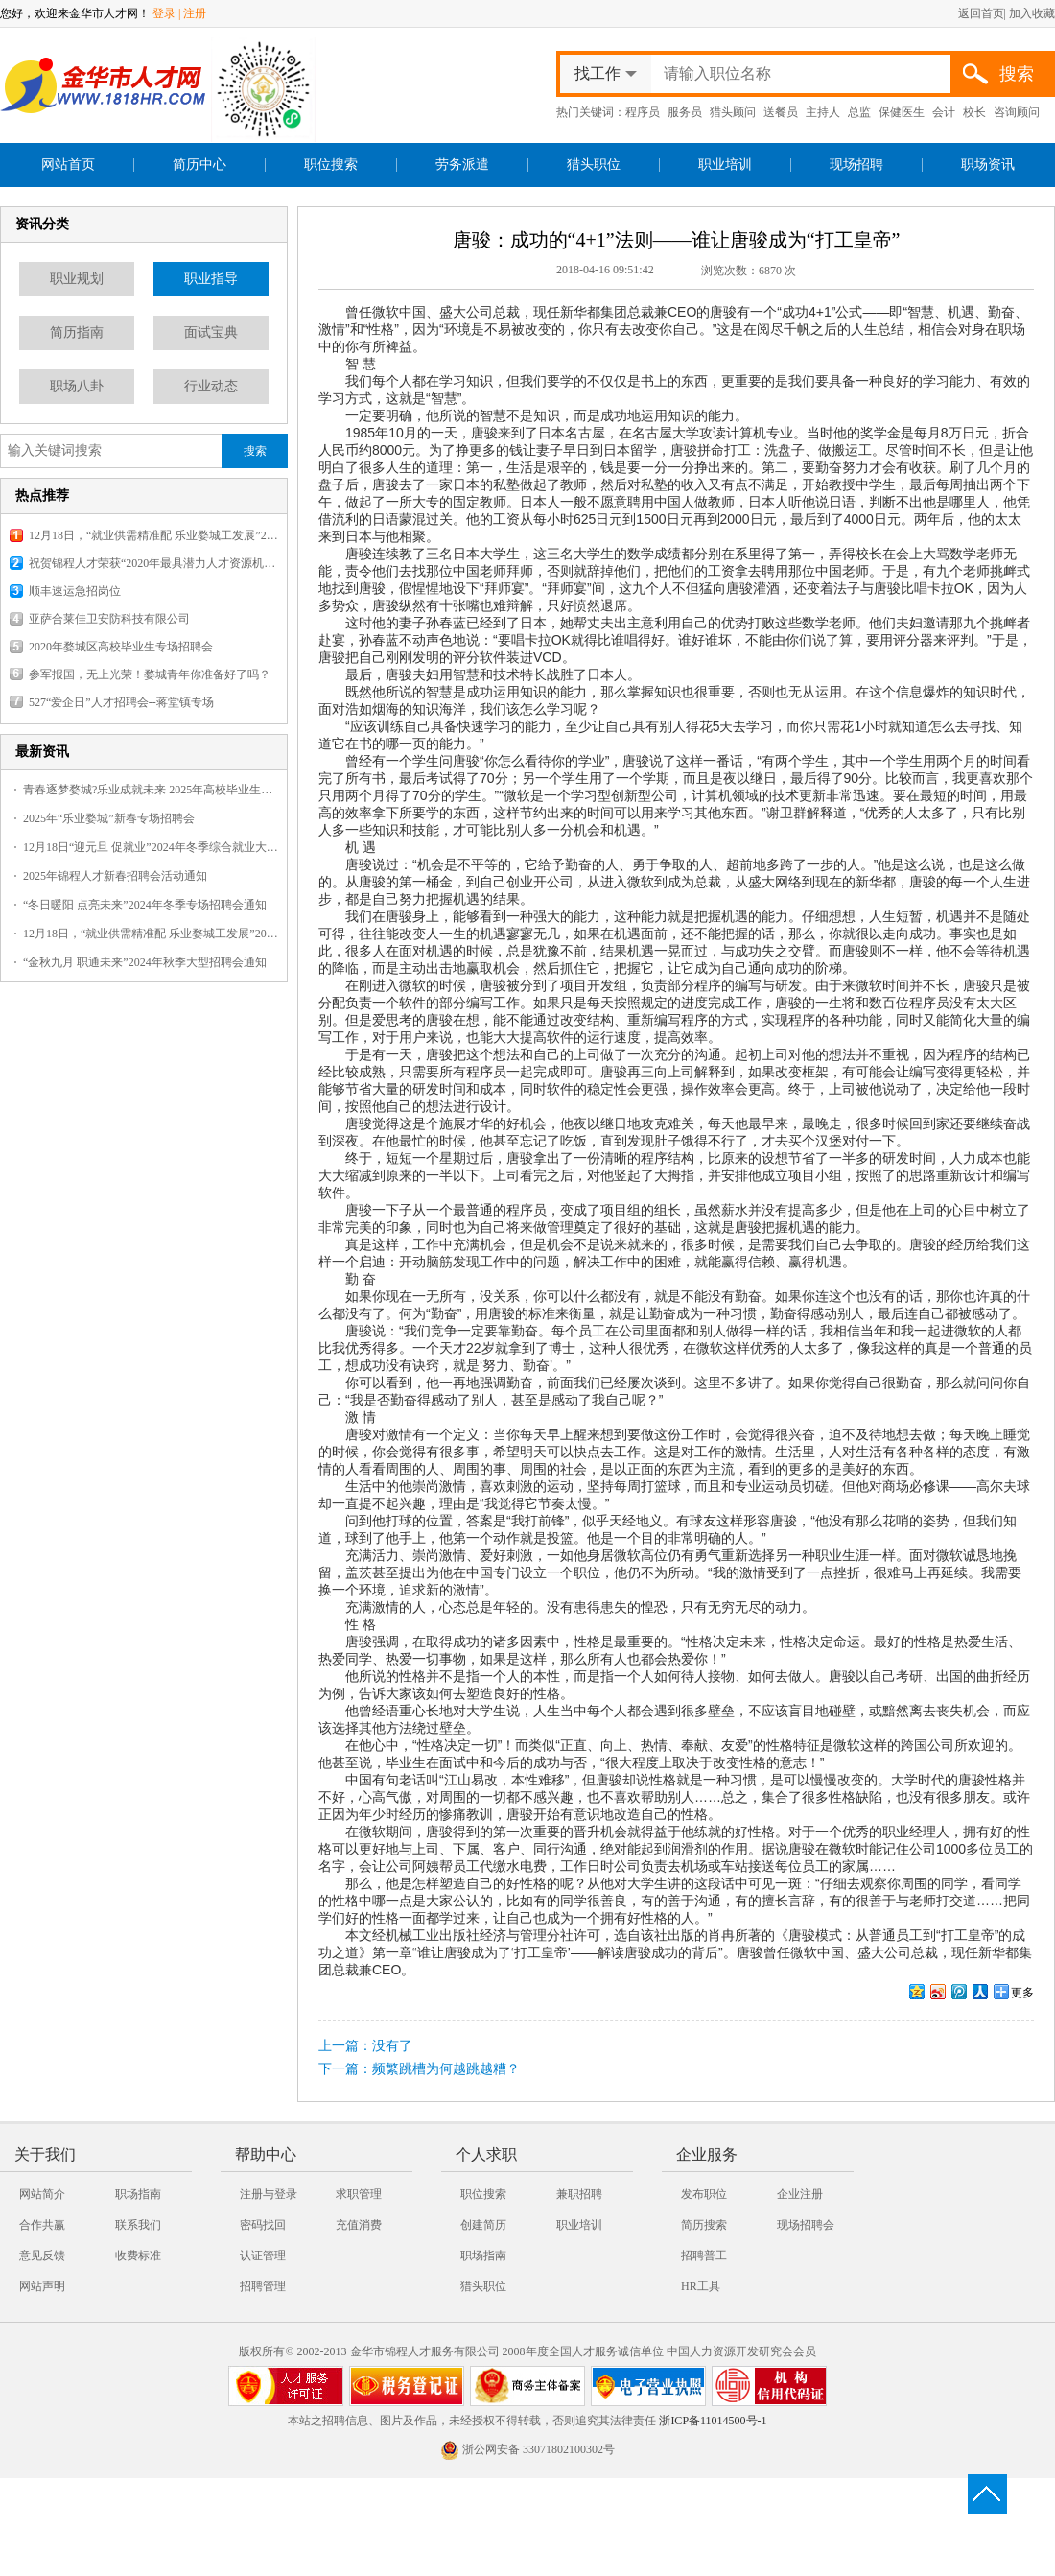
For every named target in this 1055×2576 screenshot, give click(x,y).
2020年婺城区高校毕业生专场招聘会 (121, 646)
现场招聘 (856, 164)
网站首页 (68, 164)
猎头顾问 (733, 112)
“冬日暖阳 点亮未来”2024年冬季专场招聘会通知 (145, 904)
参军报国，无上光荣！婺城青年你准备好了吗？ (149, 674)
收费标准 (138, 2255)
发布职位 (704, 2194)
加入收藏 (1032, 13)
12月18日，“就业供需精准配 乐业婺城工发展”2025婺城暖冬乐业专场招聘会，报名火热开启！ (153, 535)
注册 (194, 13)
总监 (859, 112)
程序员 (642, 112)
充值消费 (359, 2225)
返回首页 (981, 13)
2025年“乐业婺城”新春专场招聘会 (109, 818)
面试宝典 (211, 332)
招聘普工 (704, 2255)
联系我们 (138, 2225)
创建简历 (483, 2225)
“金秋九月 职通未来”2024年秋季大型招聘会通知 (145, 962)
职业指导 (211, 279)
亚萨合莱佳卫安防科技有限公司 (109, 619)
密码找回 (263, 2225)
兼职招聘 (579, 2194)
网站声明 (42, 2286)
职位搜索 (331, 164)
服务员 (685, 112)
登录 (164, 13)
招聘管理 (263, 2286)
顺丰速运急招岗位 (75, 591)
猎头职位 (594, 164)
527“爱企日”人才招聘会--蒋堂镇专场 (121, 702)
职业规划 (77, 279)
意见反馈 (42, 2255)
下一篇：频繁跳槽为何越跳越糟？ (419, 2069)
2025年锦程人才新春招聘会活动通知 (115, 876)
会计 (943, 112)
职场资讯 (988, 164)
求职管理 (359, 2194)
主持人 (823, 112)
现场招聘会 (805, 2225)
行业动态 (211, 386)
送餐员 (780, 112)
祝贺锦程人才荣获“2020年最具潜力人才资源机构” (153, 563)
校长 (974, 112)
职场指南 (138, 2194)
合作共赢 (42, 2225)
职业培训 (725, 164)
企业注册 (800, 2194)
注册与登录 (268, 2194)
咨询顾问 (1017, 112)
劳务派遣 (462, 164)
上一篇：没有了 (365, 2046)
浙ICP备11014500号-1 (712, 2420)
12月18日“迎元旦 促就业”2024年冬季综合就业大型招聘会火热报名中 (150, 847)
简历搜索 (704, 2225)
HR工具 (700, 2286)
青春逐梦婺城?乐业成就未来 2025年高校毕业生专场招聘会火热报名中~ (150, 789)
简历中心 (199, 164)
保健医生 (902, 112)
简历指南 (77, 332)
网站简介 (42, 2194)
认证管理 (263, 2255)
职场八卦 (77, 386)
